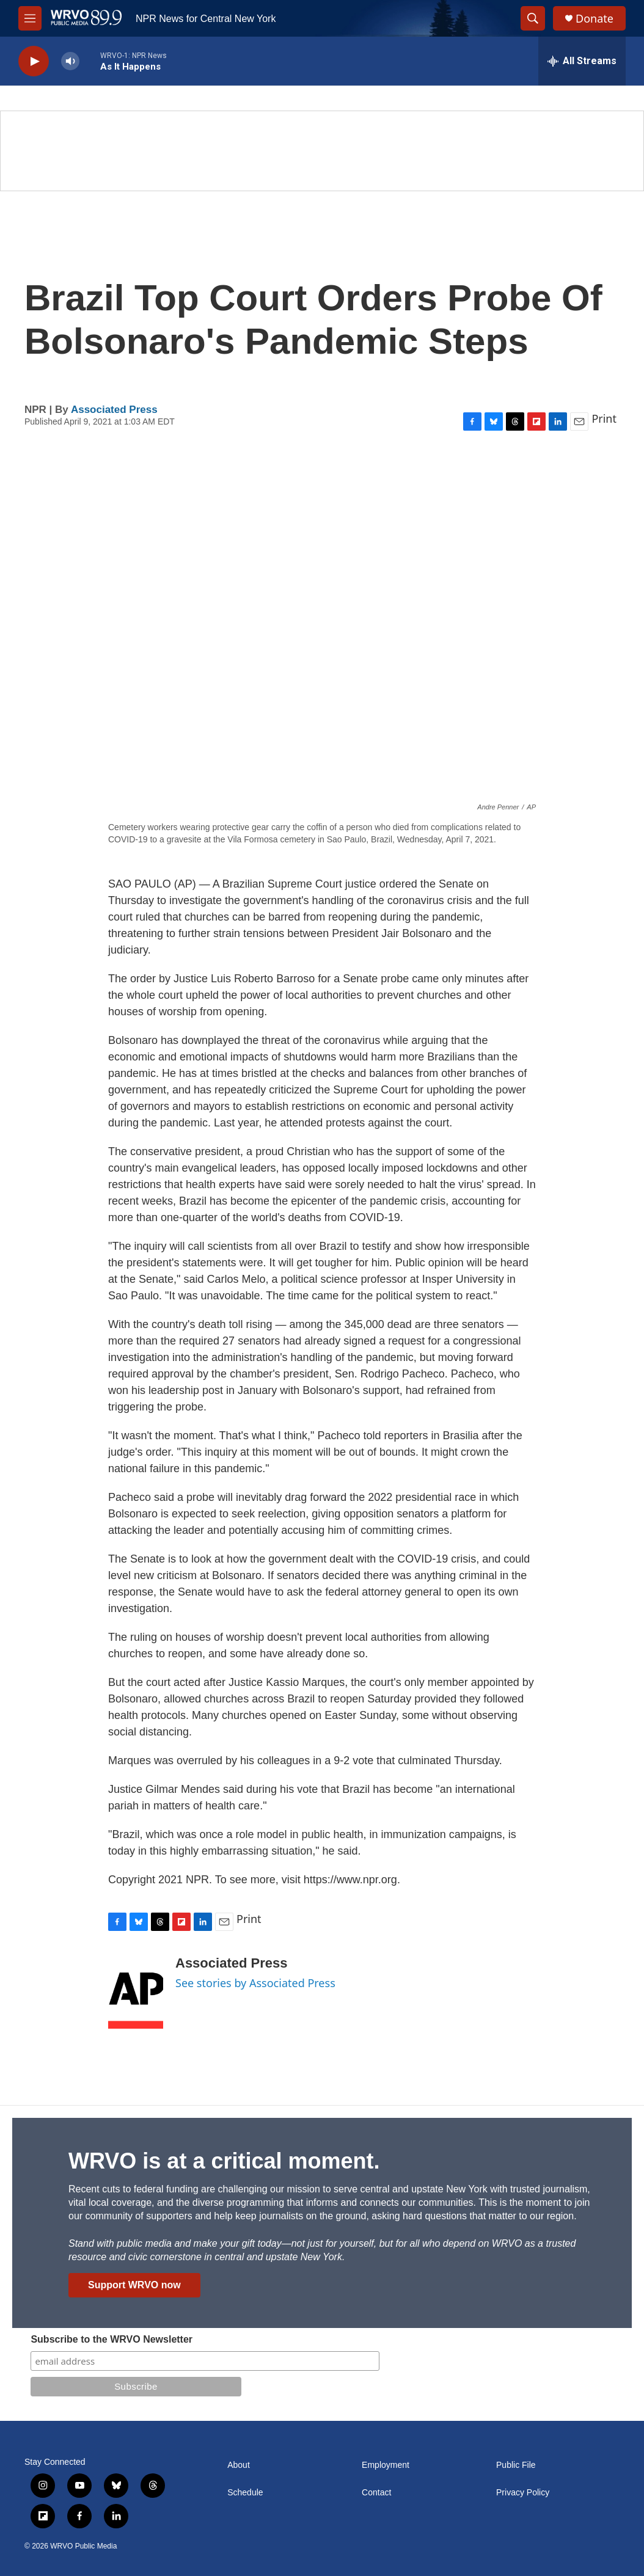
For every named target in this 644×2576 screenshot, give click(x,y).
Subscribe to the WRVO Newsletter (111, 2339)
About (238, 2465)
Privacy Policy (522, 2492)
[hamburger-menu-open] (30, 18)
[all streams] (582, 61)
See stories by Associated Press (255, 1983)
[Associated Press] (135, 1992)
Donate (594, 18)
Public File (516, 2465)
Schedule (245, 2492)
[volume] (70, 61)
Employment (385, 2465)
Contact (376, 2492)
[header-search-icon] (533, 18)
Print (604, 418)
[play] (33, 61)
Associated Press (114, 409)
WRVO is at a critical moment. (223, 2160)
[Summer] (322, 151)
